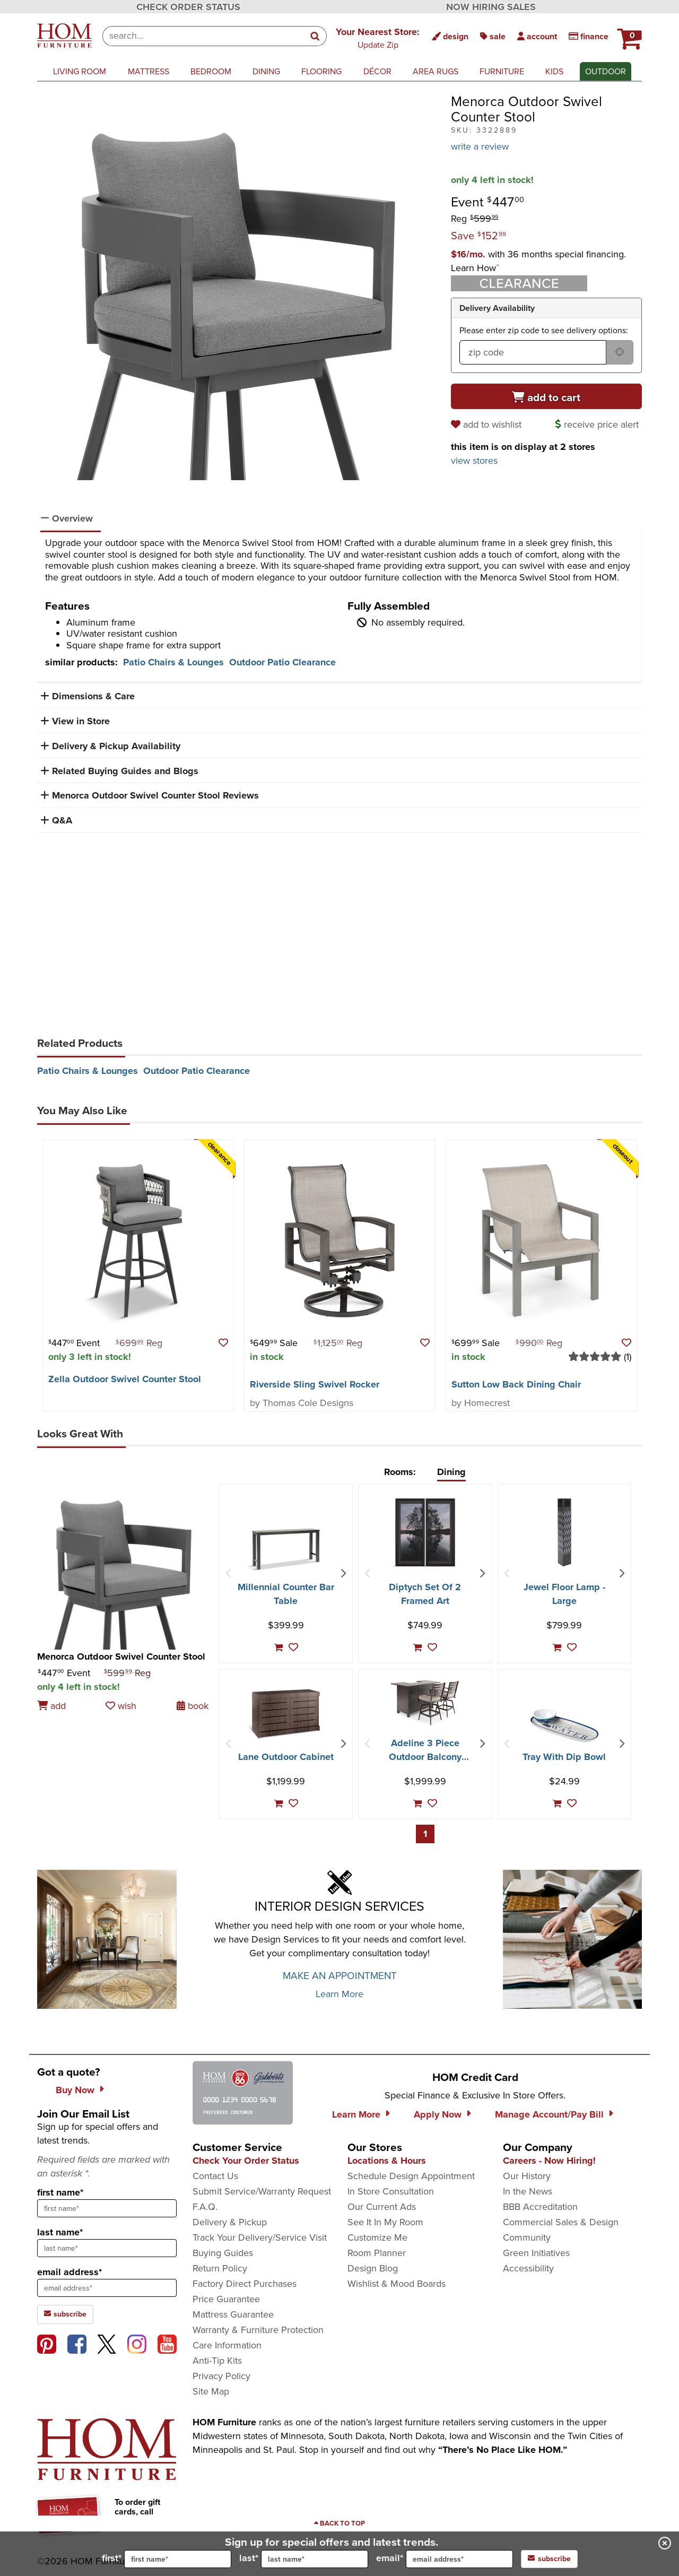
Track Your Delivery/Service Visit (260, 2237)
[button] (377, 37)
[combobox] (203, 36)
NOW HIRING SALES (491, 7)
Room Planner (376, 2253)
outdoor (605, 71)
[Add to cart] (546, 396)
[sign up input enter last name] (107, 2248)
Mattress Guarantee (233, 2314)
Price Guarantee (226, 2299)
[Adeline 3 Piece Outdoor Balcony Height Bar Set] (424, 1703)
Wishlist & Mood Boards (396, 2284)
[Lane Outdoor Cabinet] (285, 1714)
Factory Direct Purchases (245, 2284)
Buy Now (75, 2090)
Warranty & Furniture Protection (258, 2330)
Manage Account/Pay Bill (549, 2114)
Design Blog (372, 2268)
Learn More (339, 1994)
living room (79, 71)
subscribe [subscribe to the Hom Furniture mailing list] (65, 2314)
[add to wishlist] (488, 424)
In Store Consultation (390, 2191)
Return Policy (220, 2268)
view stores (474, 460)
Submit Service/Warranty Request (262, 2191)
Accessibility (528, 2268)
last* (303, 2559)
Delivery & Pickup (230, 2222)
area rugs (435, 71)
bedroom (210, 71)
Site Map (211, 2391)
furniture (502, 71)
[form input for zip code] (532, 352)
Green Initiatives (536, 2253)
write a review (480, 146)
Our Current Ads (381, 2207)
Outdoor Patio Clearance (282, 662)
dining (266, 71)
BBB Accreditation (540, 2207)
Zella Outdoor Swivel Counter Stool (124, 1379)
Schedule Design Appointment (411, 2176)
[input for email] (459, 2559)
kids (554, 71)
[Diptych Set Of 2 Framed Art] (425, 1532)
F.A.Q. (205, 2207)
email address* (69, 2272)
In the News (527, 2191)
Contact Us (215, 2176)
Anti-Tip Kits (217, 2360)
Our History (527, 2176)
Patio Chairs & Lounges (173, 662)
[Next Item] (343, 1573)
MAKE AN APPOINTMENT (340, 1975)
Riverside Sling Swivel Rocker (314, 1384)
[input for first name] (177, 2559)
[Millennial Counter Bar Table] (285, 1549)
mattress (148, 71)
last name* (60, 2232)
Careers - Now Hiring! (549, 2160)
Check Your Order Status (246, 2160)
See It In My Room (385, 2222)
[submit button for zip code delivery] (619, 352)
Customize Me (377, 2237)
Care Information (227, 2345)
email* (444, 2559)
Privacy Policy (221, 2376)
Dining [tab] (451, 1472)
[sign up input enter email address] (107, 2288)
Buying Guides (223, 2253)
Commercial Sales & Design (561, 2222)
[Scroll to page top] (339, 2523)
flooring (321, 71)
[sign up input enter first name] (107, 2208)
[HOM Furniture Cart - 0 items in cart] (628, 34)
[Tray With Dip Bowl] (564, 1725)
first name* (60, 2192)
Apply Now (438, 2114)
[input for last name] (314, 2559)
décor (377, 71)
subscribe (549, 2558)
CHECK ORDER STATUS (188, 7)
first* (166, 2559)
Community (527, 2237)
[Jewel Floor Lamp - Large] (564, 1532)
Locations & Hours (386, 2160)
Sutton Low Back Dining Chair (516, 1384)
